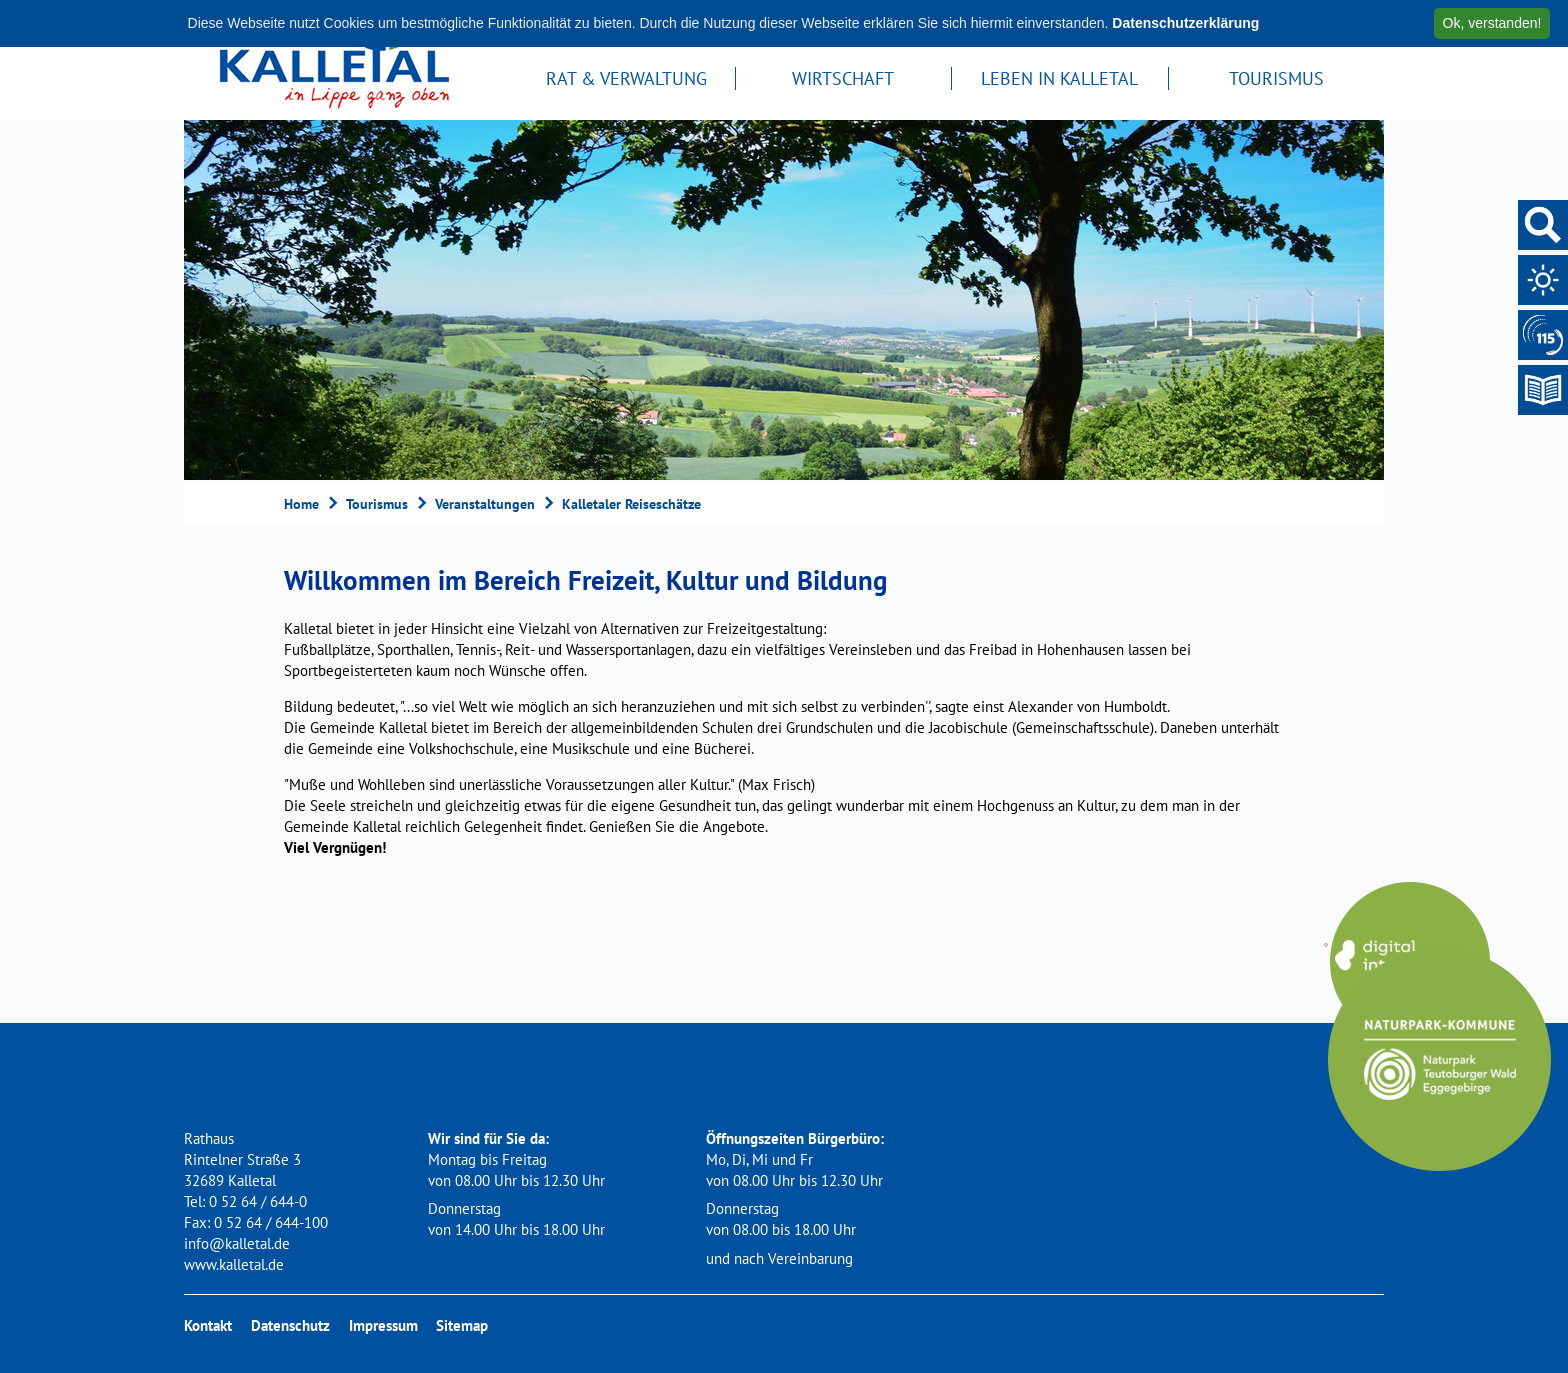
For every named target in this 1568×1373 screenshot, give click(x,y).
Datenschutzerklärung (1185, 23)
